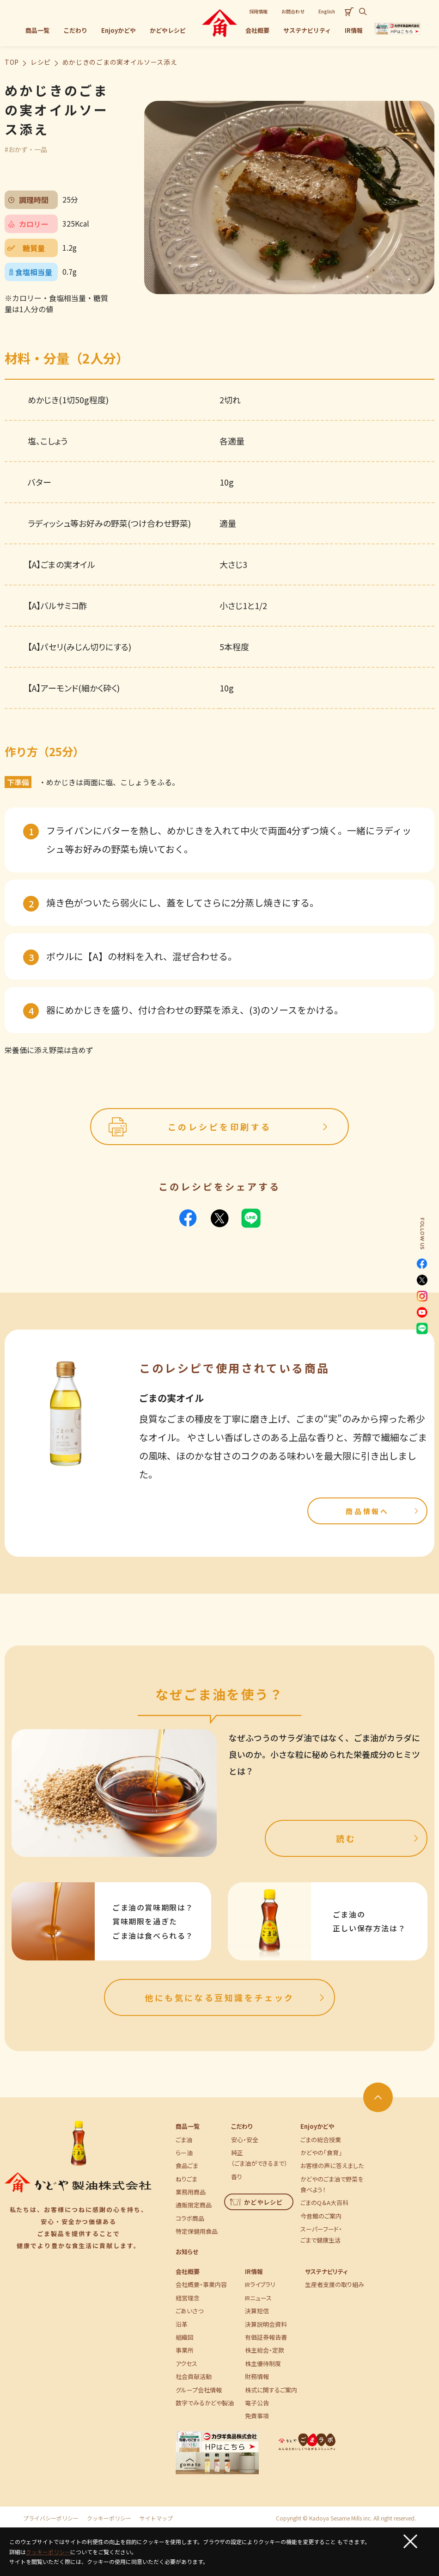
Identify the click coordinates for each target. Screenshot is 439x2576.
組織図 (185, 2337)
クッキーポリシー (109, 2518)
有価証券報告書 (266, 2337)
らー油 (184, 2152)
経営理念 (188, 2297)
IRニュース (258, 2297)
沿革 (182, 2324)
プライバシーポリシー (51, 2518)
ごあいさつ (189, 2310)
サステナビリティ (326, 2271)
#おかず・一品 (26, 149)
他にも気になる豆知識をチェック (236, 1997)
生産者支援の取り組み (334, 2284)
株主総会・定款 (264, 2350)
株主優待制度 (263, 2363)
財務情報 (257, 2376)
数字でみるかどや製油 (205, 2402)
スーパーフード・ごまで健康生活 (321, 2234)
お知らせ (187, 2251)
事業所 (185, 2350)
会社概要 (188, 2271)
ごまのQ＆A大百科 (324, 2202)
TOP (12, 62)
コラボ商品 (190, 2218)
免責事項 (257, 2415)
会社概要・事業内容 (201, 2284)
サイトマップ (156, 2518)
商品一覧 (188, 2126)
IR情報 (254, 2271)
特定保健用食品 (197, 2231)
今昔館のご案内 (320, 2216)
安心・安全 (244, 2139)
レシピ (40, 62)
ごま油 (184, 2139)
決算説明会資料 (266, 2324)
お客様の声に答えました (332, 2165)
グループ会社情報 (199, 2389)
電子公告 (257, 2402)
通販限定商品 (194, 2204)
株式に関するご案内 (271, 2389)
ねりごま (186, 2179)
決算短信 (257, 2310)
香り (236, 2176)
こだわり (241, 2126)
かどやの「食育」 (321, 2152)
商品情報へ (383, 1511)
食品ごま (187, 2165)
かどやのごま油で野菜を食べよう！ (331, 2184)
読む (378, 1838)
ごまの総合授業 (320, 2139)
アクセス (186, 2363)
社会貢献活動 (194, 2376)
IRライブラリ (260, 2284)
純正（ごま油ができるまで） (259, 2158)
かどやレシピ (256, 2202)
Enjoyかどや (317, 2126)
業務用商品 (191, 2192)
